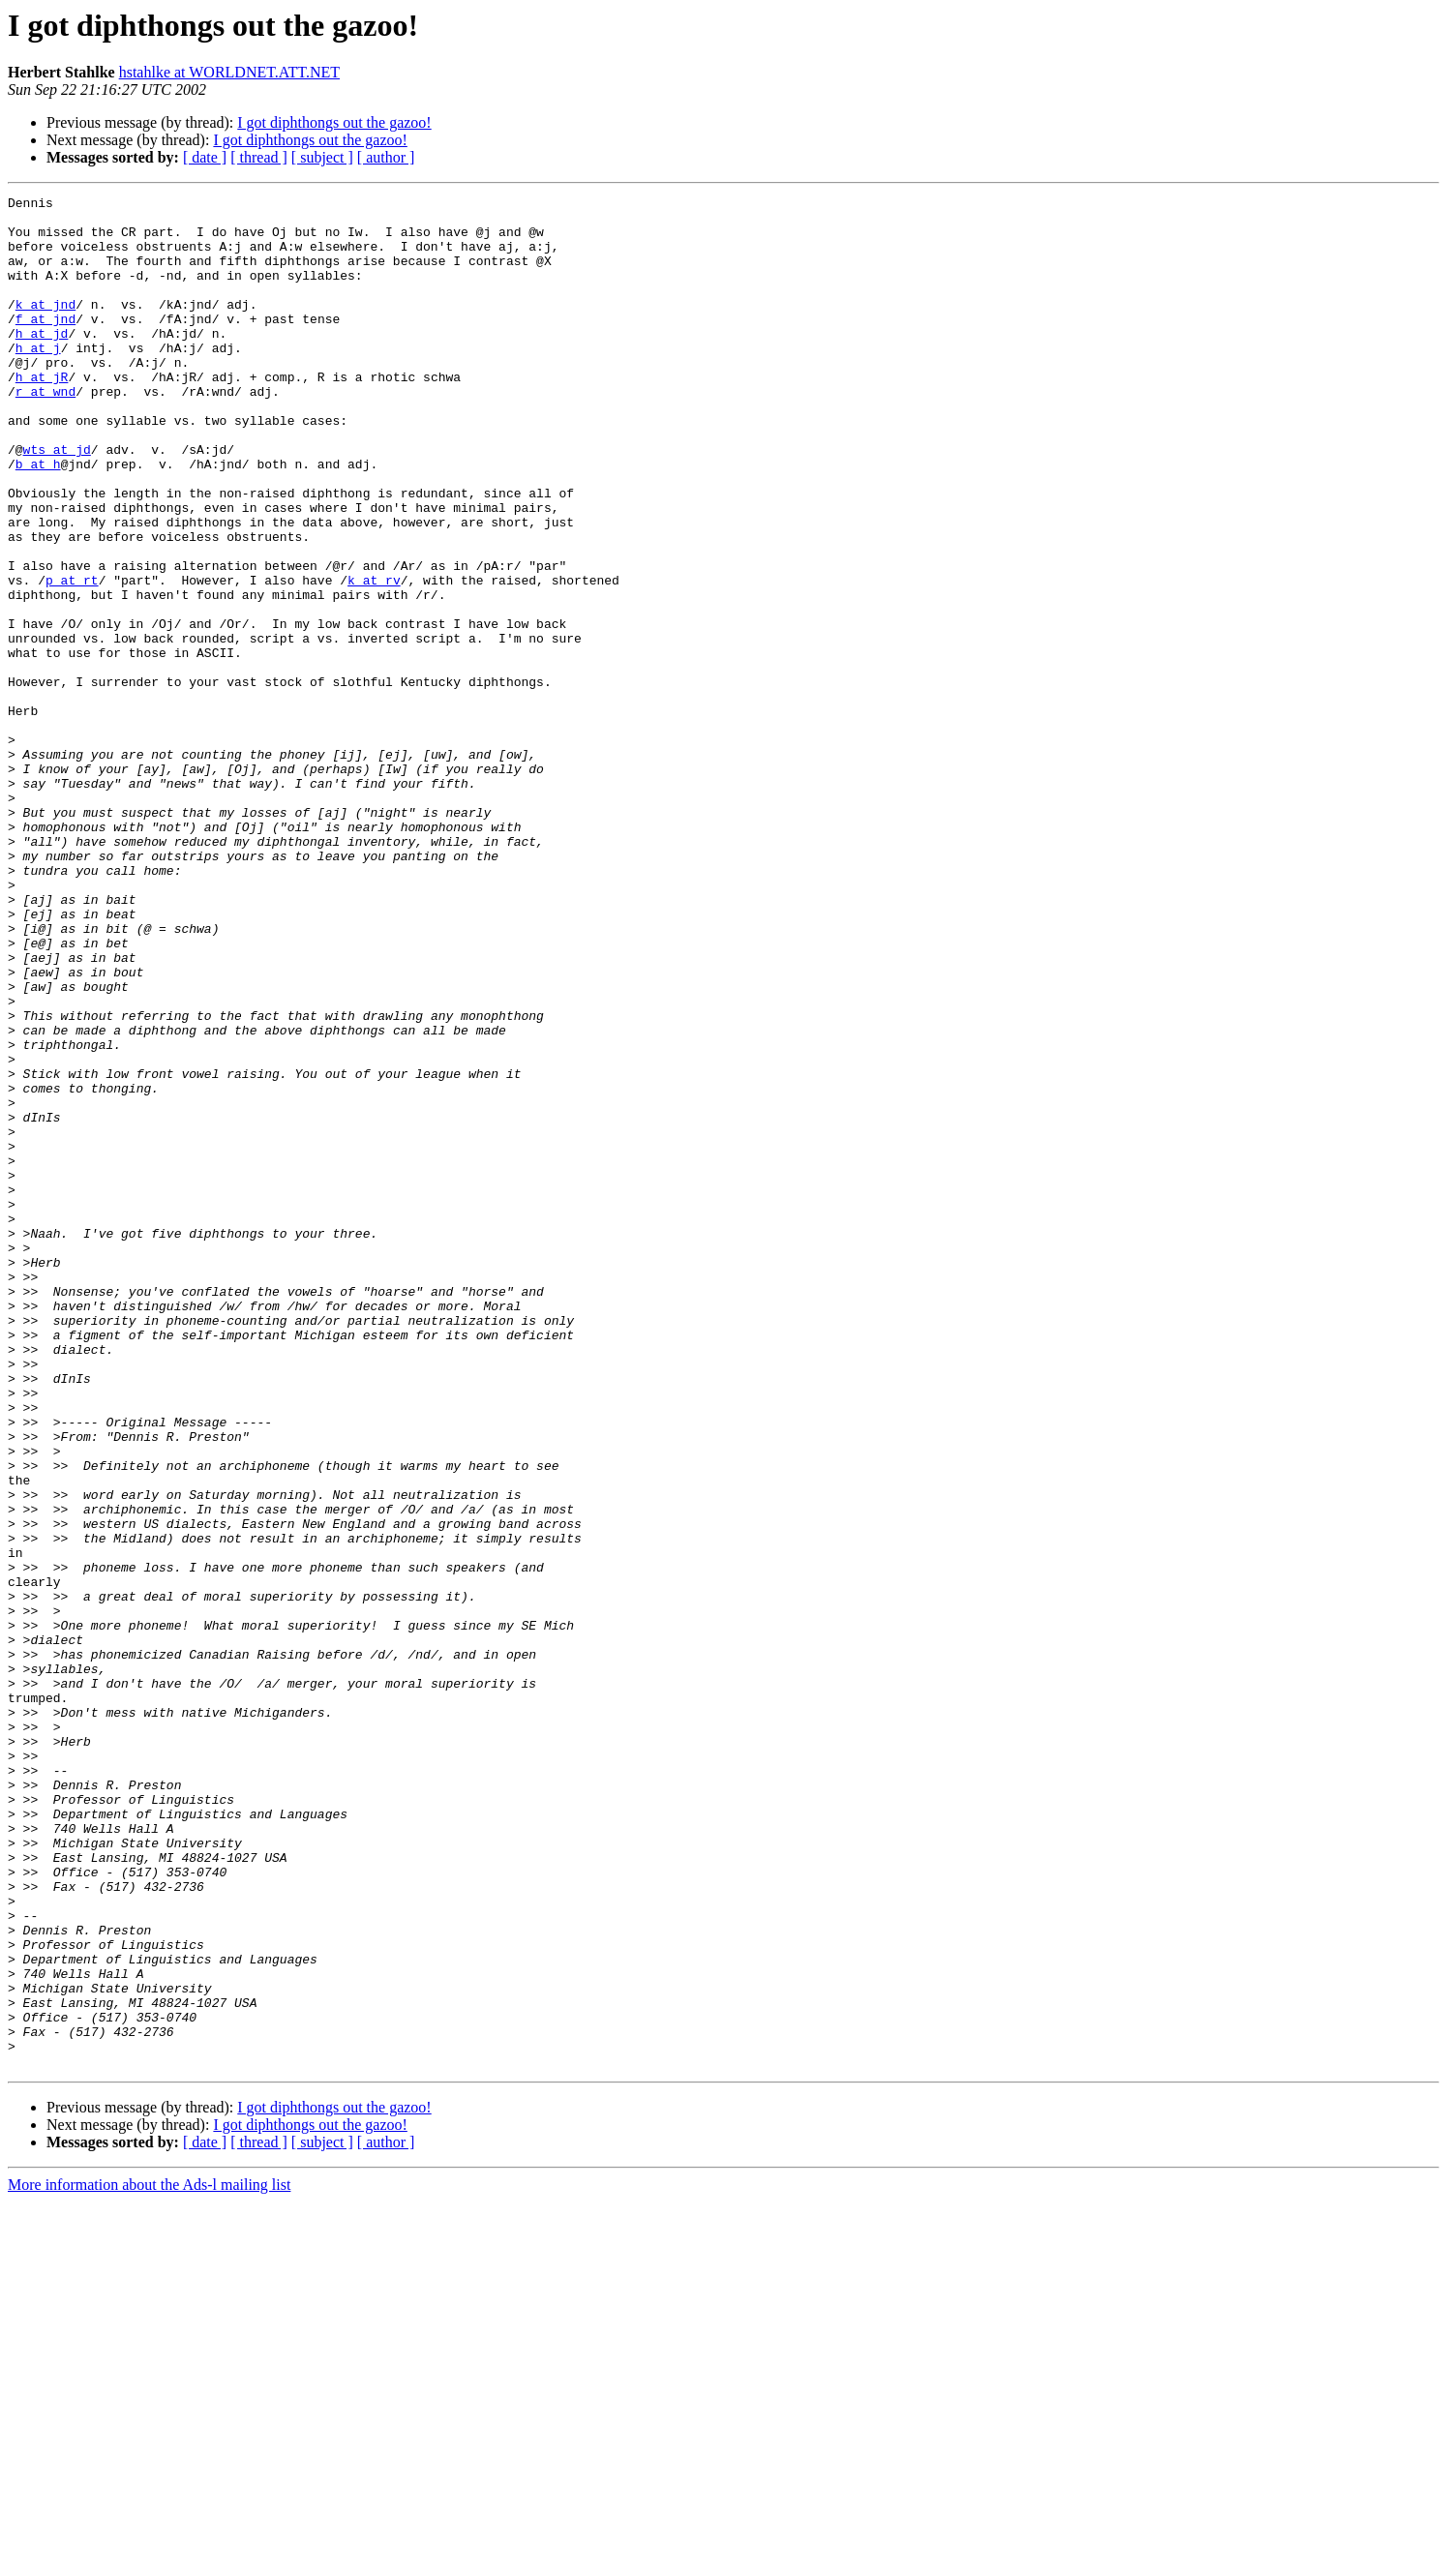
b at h (38, 518)
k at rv (374, 658)
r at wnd (45, 431)
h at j (38, 379)
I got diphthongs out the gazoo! (334, 122)
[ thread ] (258, 157)
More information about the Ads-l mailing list (149, 2559)
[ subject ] (322, 157)
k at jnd (45, 327)
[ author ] (386, 157)
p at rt (72, 658)
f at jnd (45, 344)
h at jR (42, 414)
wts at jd (57, 501)
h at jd (42, 362)
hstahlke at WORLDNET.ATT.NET (229, 72)
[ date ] (204, 157)
